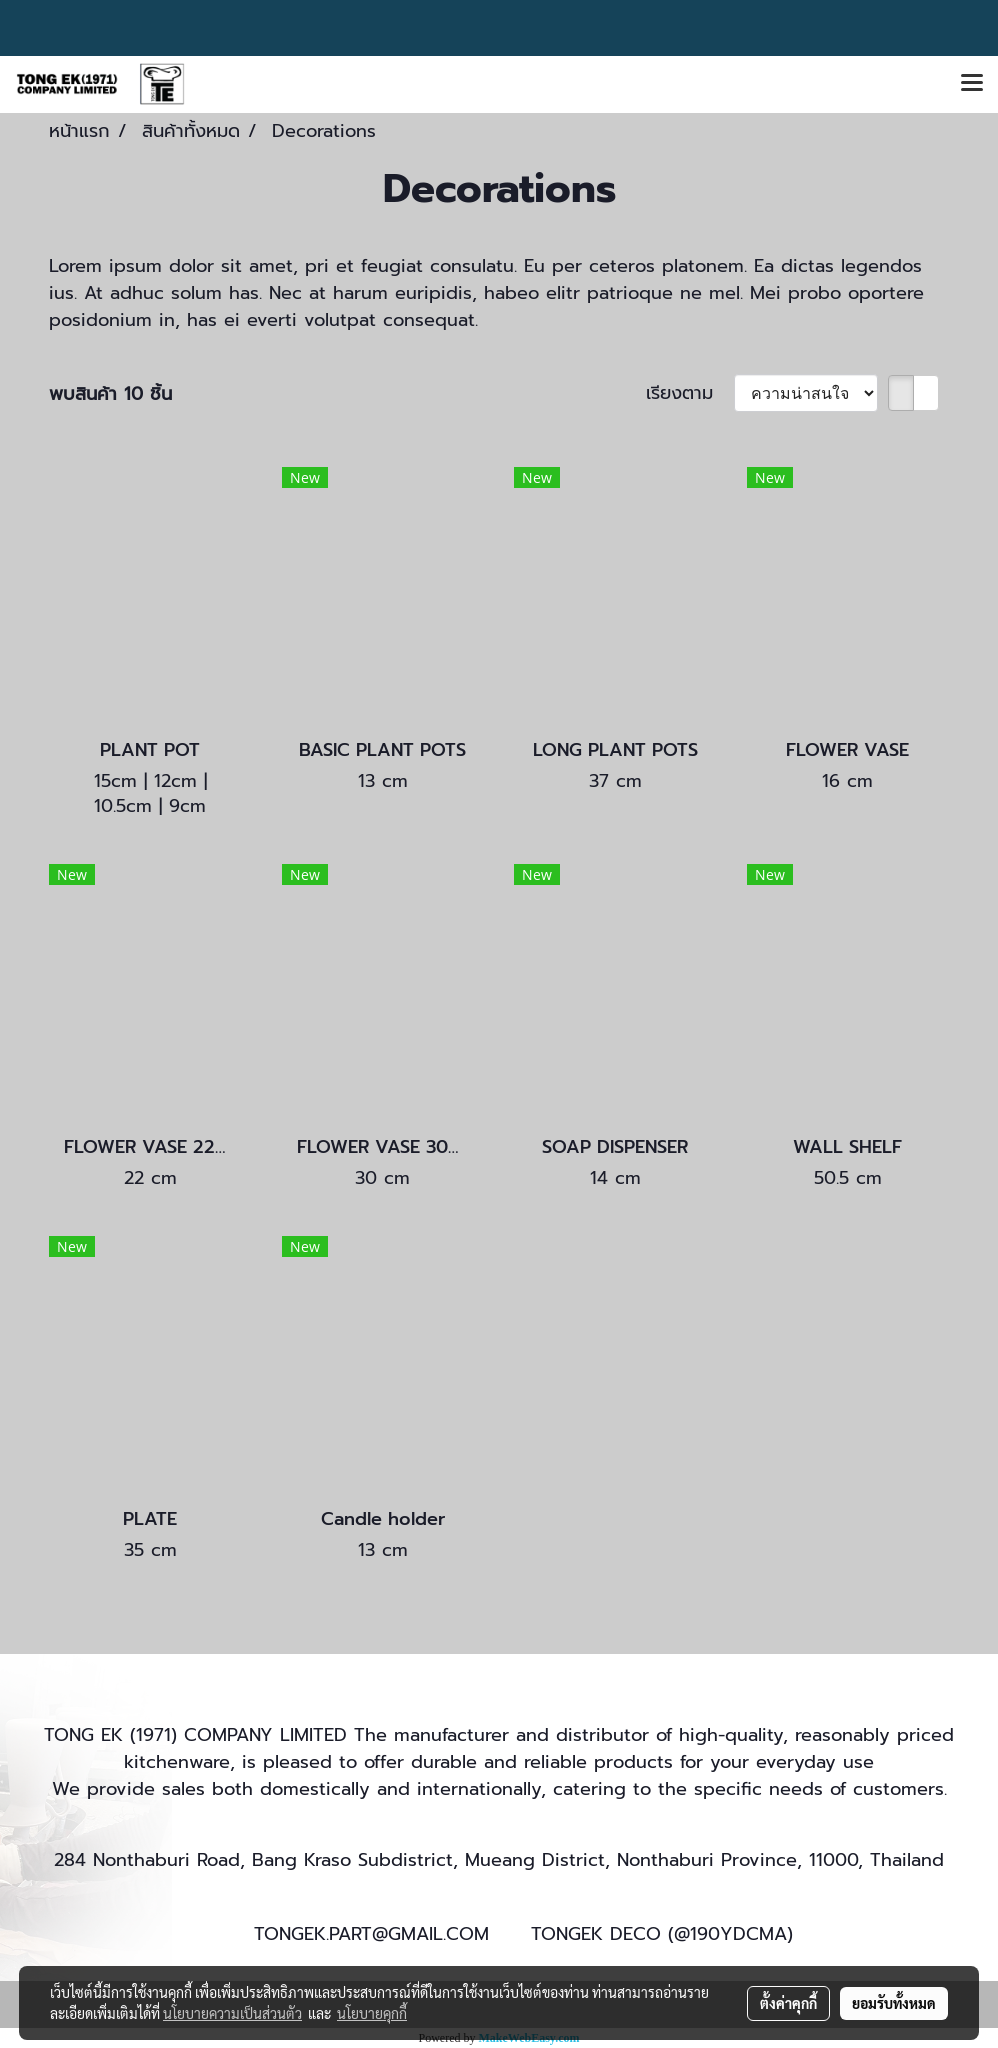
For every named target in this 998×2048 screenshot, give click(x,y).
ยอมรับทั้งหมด (894, 2003)
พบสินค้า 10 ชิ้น (110, 394)
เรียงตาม (690, 393)
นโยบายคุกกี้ (372, 2013)
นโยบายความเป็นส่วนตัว (232, 2013)
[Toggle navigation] (972, 84)
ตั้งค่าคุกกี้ (788, 2003)
